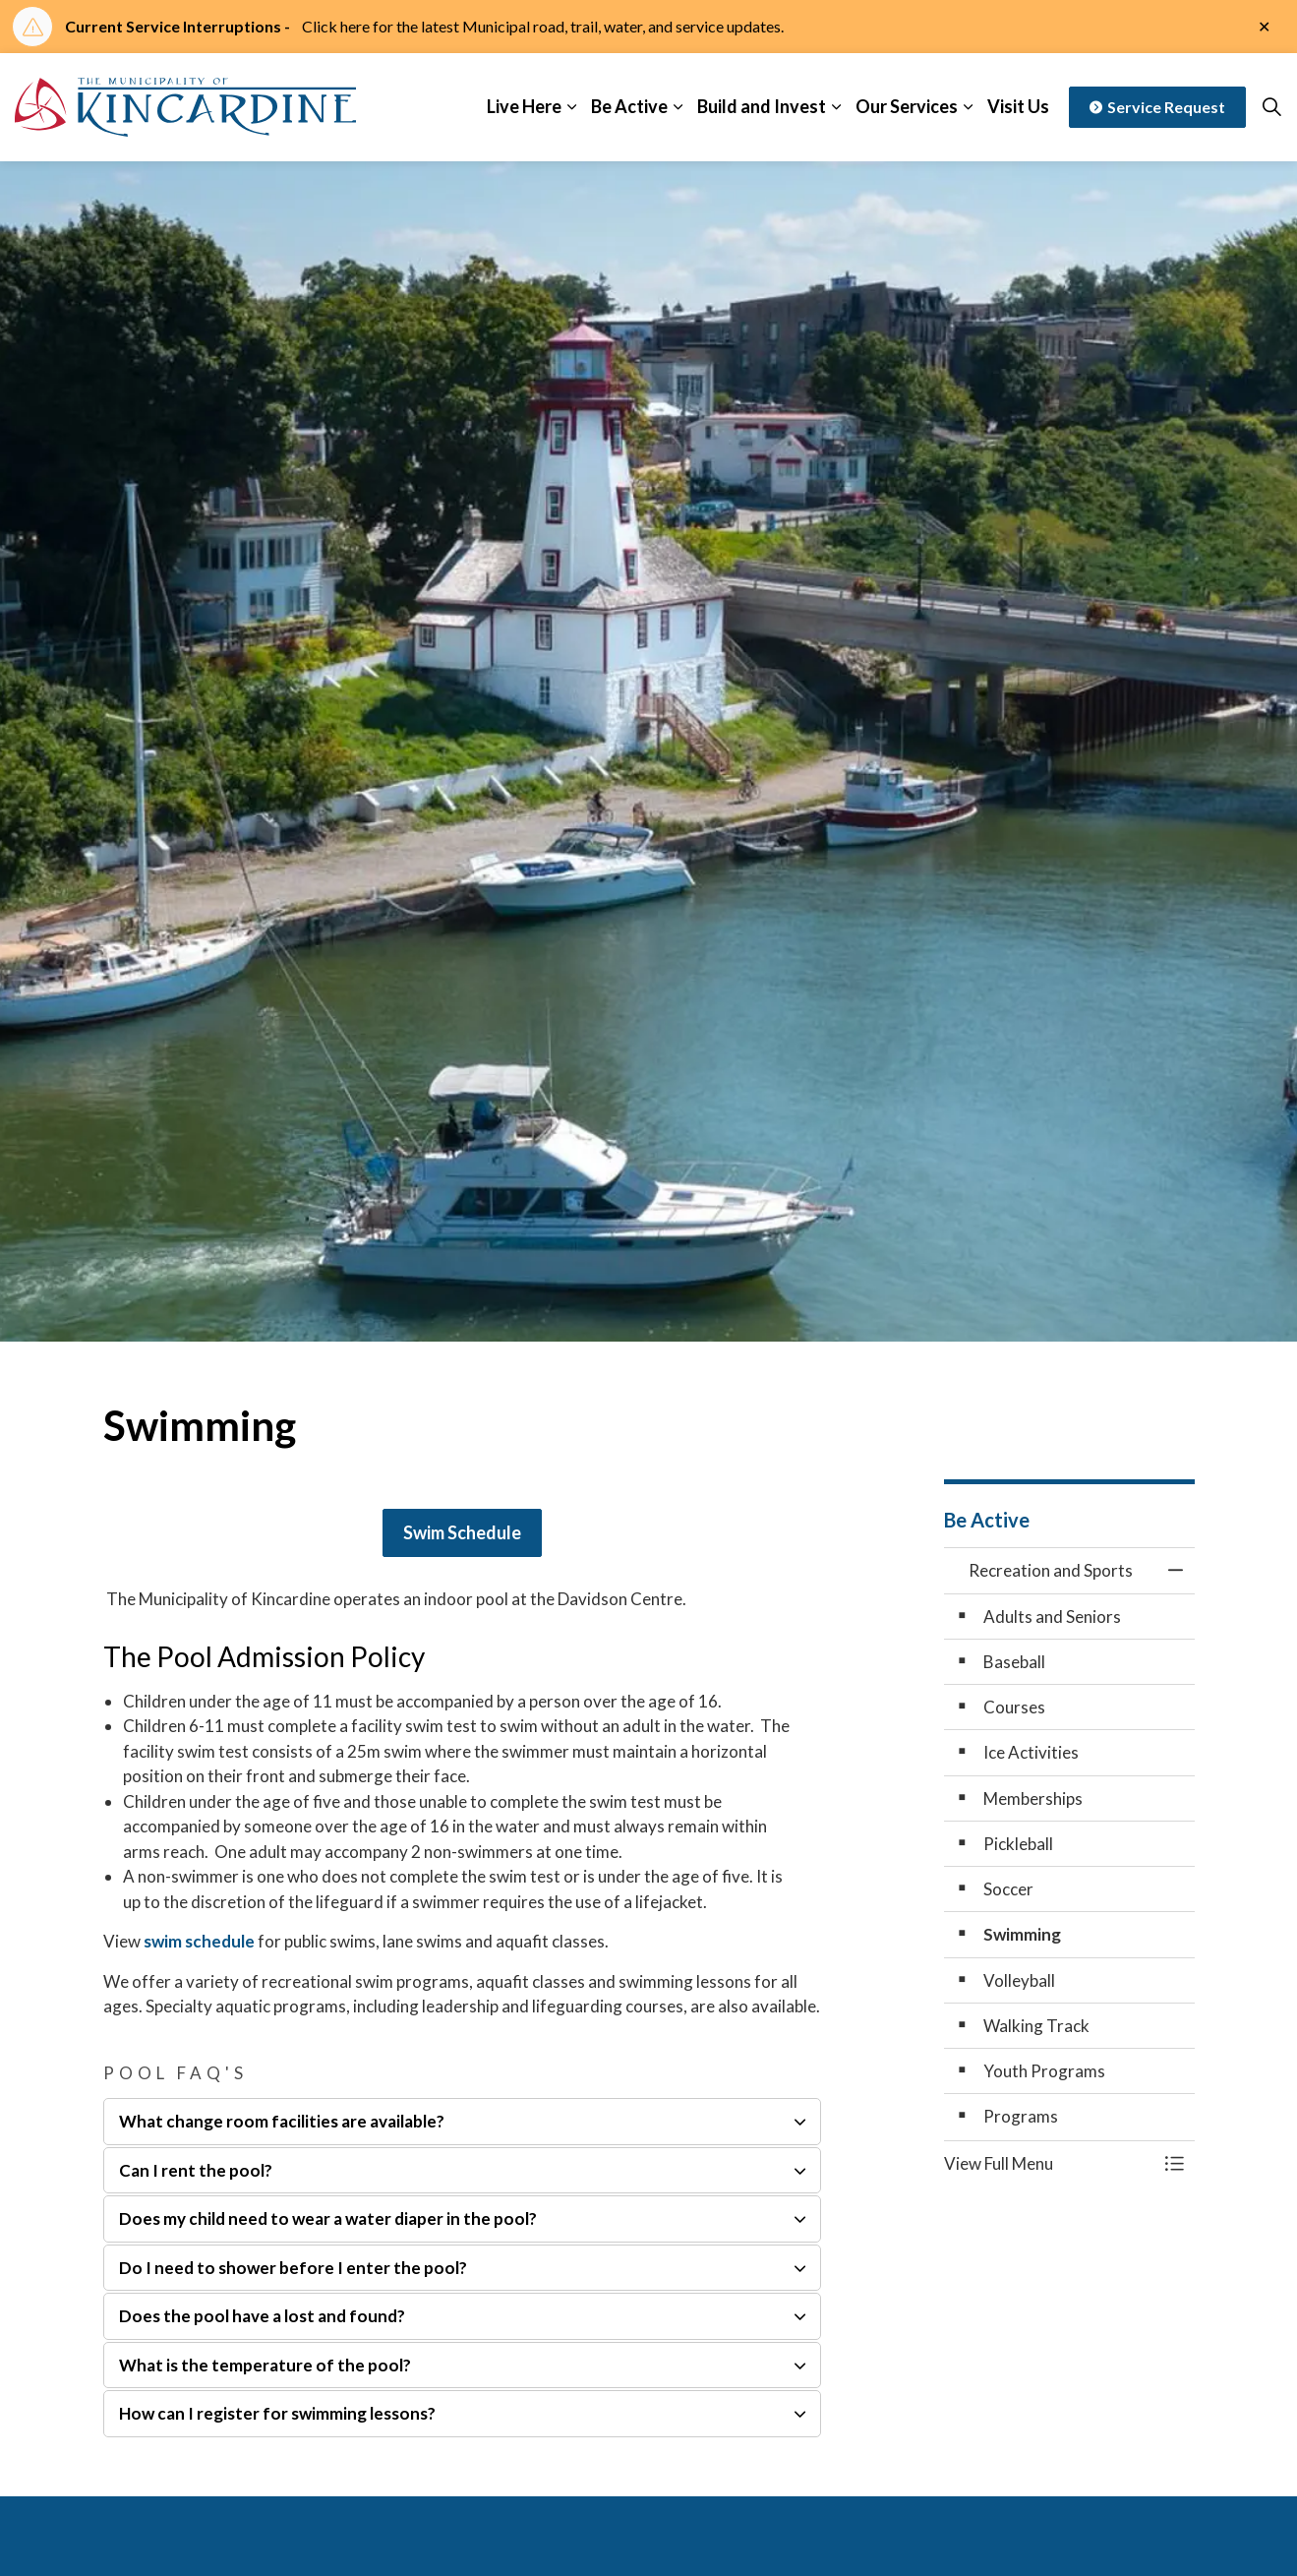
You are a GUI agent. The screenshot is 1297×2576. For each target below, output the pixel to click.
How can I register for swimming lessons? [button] (277, 2413)
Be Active (629, 106)
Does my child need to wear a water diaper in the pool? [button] (328, 2218)
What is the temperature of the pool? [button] (265, 2365)
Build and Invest (761, 106)
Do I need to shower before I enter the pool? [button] (293, 2267)
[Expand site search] (1271, 107)
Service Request (1157, 107)
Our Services (906, 106)
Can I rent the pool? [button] (195, 2170)
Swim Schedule (462, 1533)
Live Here (524, 106)
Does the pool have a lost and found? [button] (262, 2316)
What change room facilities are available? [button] (281, 2121)
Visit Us (1018, 106)
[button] (1049, 2163)
